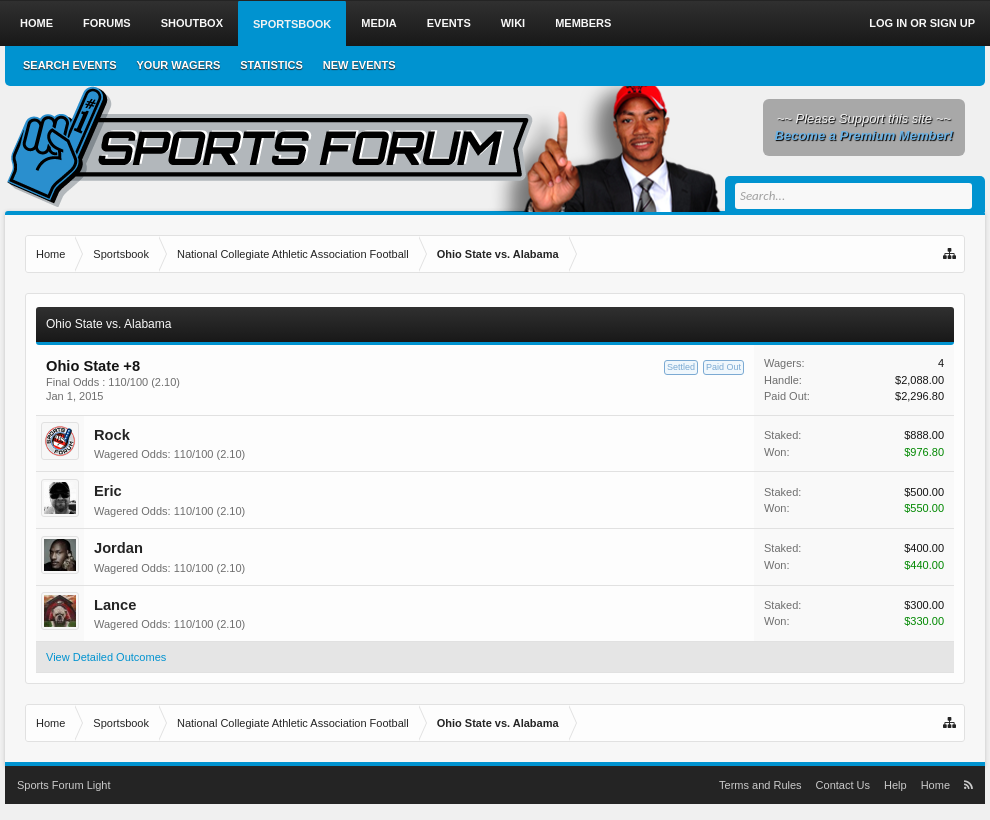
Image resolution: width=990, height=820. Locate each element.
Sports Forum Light (64, 785)
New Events (359, 65)
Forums (107, 23)
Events (449, 23)
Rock (112, 435)
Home (36, 23)
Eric (108, 491)
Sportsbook (292, 24)
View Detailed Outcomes (106, 657)
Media (378, 23)
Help (895, 785)
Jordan (118, 548)
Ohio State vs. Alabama (108, 324)
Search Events (70, 65)
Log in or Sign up (922, 23)
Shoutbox (192, 23)
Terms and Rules (760, 785)
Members (583, 23)
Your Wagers (179, 65)
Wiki (513, 23)
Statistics (271, 65)
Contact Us (843, 785)
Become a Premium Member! (864, 135)
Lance (115, 605)
